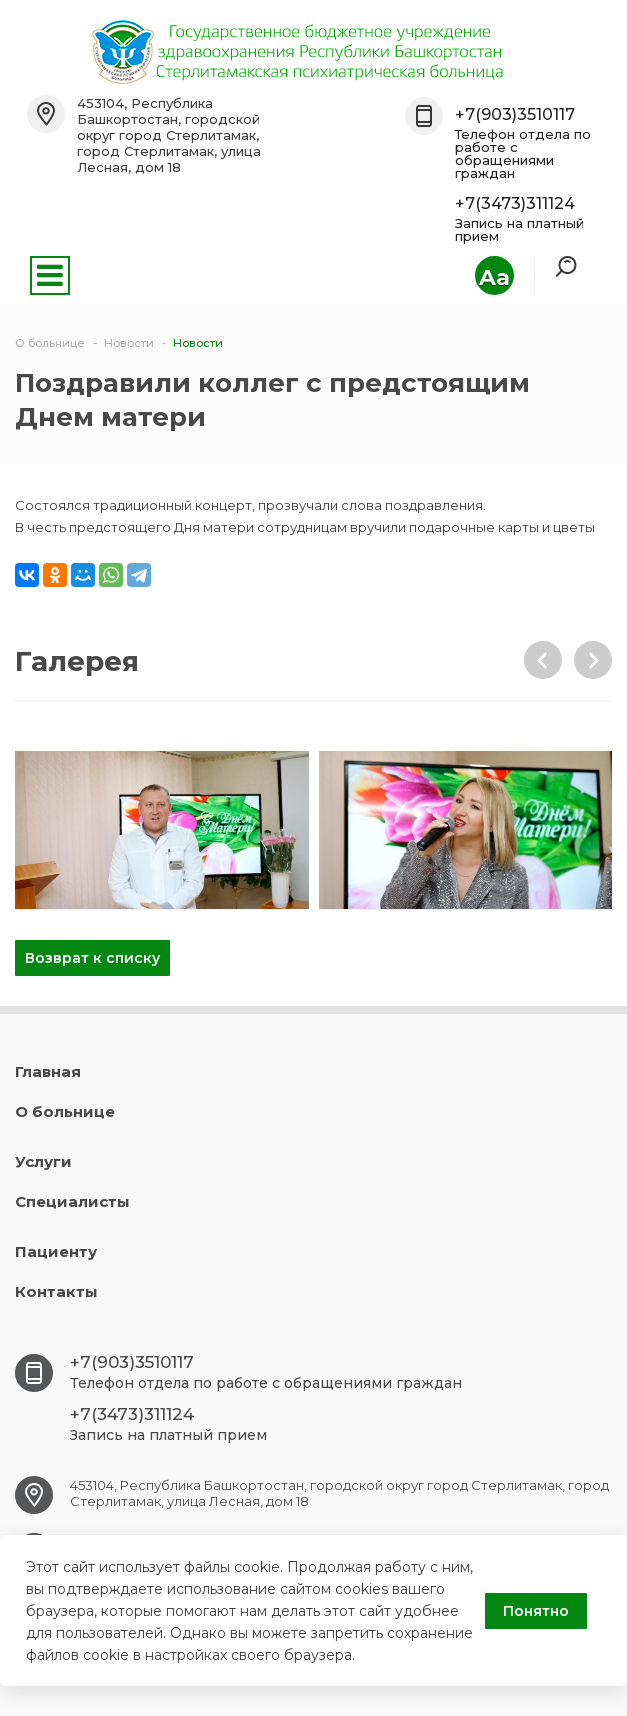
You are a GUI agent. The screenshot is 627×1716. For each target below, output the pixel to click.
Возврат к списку (92, 958)
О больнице (65, 1111)
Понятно (536, 1611)
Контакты (56, 1291)
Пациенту (56, 1251)
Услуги (43, 1161)
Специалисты (72, 1201)
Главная (48, 1071)
